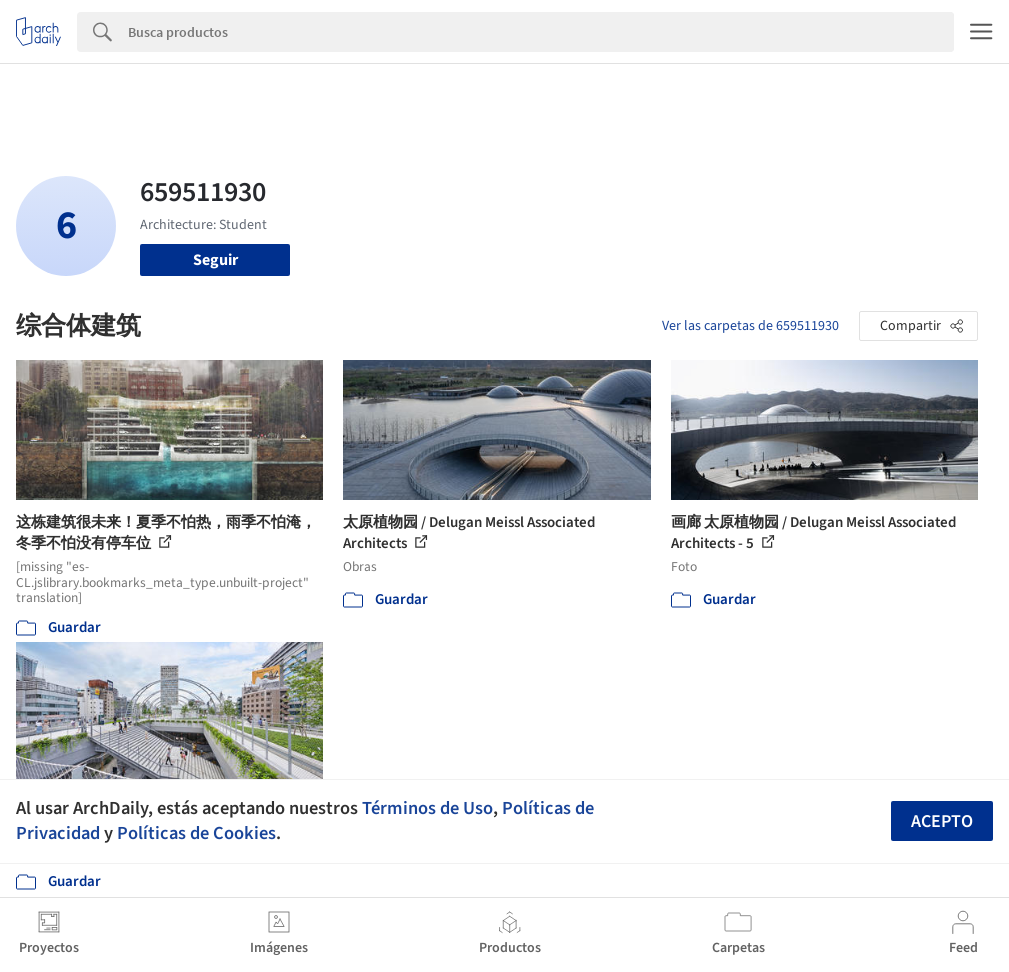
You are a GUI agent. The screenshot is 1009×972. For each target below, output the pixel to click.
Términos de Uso (427, 808)
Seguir (215, 260)
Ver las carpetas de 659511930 (750, 326)
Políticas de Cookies (196, 833)
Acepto (942, 821)
